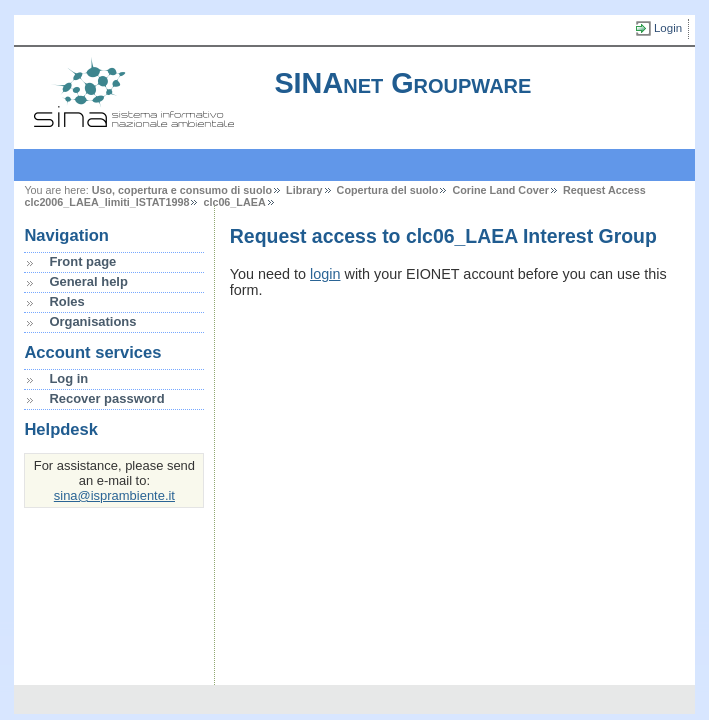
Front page (82, 261)
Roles (66, 301)
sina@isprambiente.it (114, 495)
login (325, 274)
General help (88, 281)
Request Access (604, 190)
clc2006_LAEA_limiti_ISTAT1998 (106, 202)
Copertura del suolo (388, 190)
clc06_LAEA (234, 202)
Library (304, 190)
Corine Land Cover (500, 190)
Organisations (92, 321)
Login (668, 28)
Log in (68, 378)
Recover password (106, 398)
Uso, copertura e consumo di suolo (182, 190)
